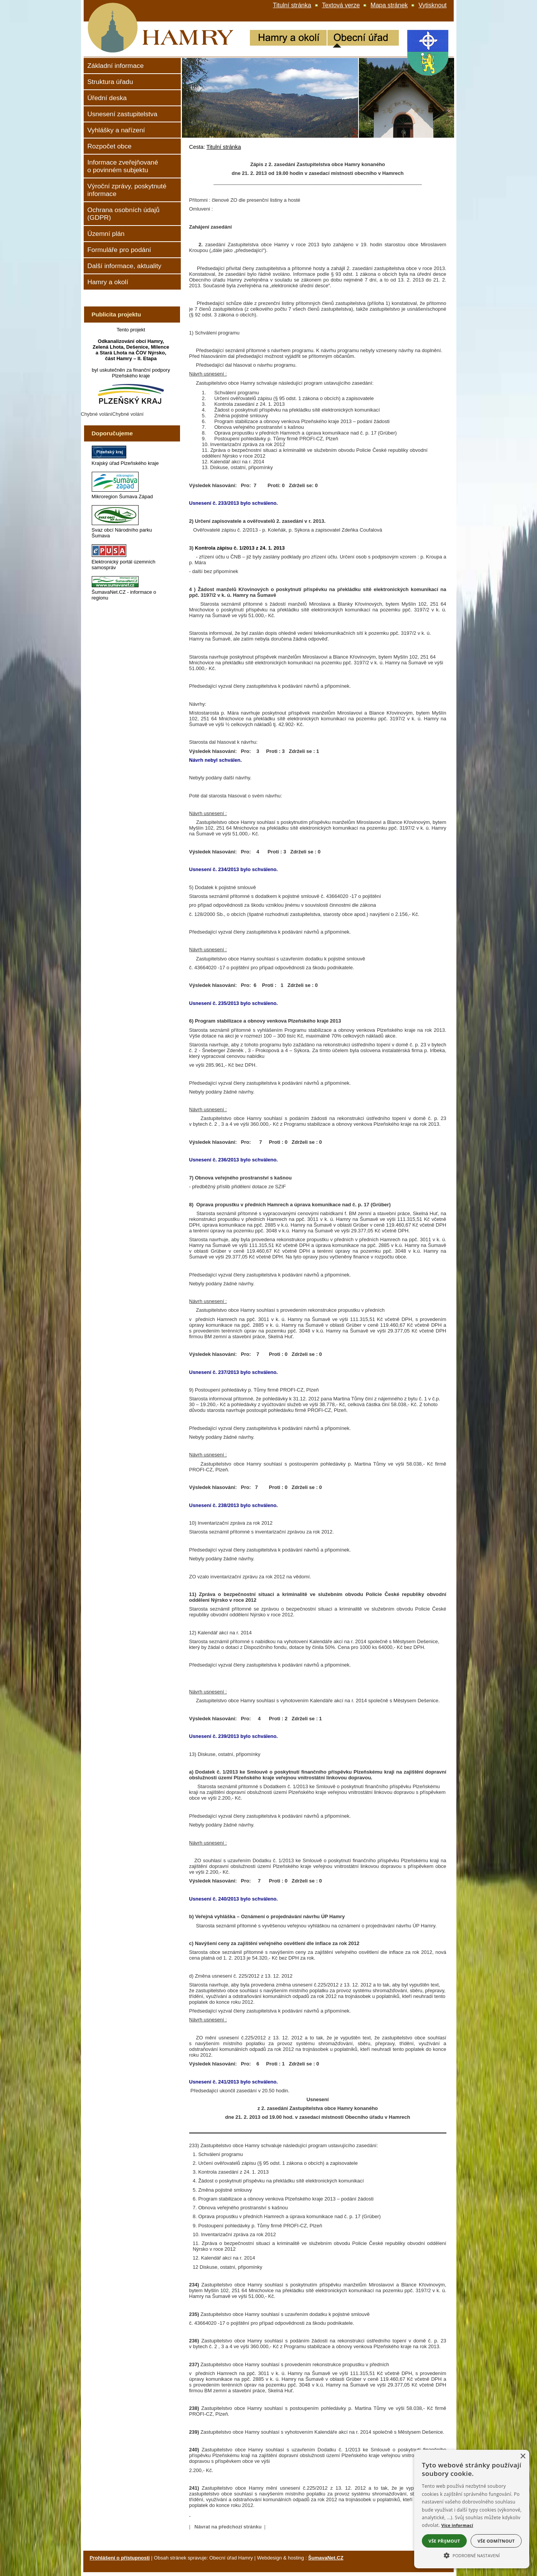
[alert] (471, 2509)
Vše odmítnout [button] (496, 2541)
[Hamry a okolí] (288, 39)
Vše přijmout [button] (444, 2541)
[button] (472, 2554)
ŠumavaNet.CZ (326, 2558)
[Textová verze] (341, 5)
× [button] (522, 2456)
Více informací (457, 2525)
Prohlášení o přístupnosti (120, 2558)
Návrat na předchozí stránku (228, 2527)
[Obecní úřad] (363, 39)
